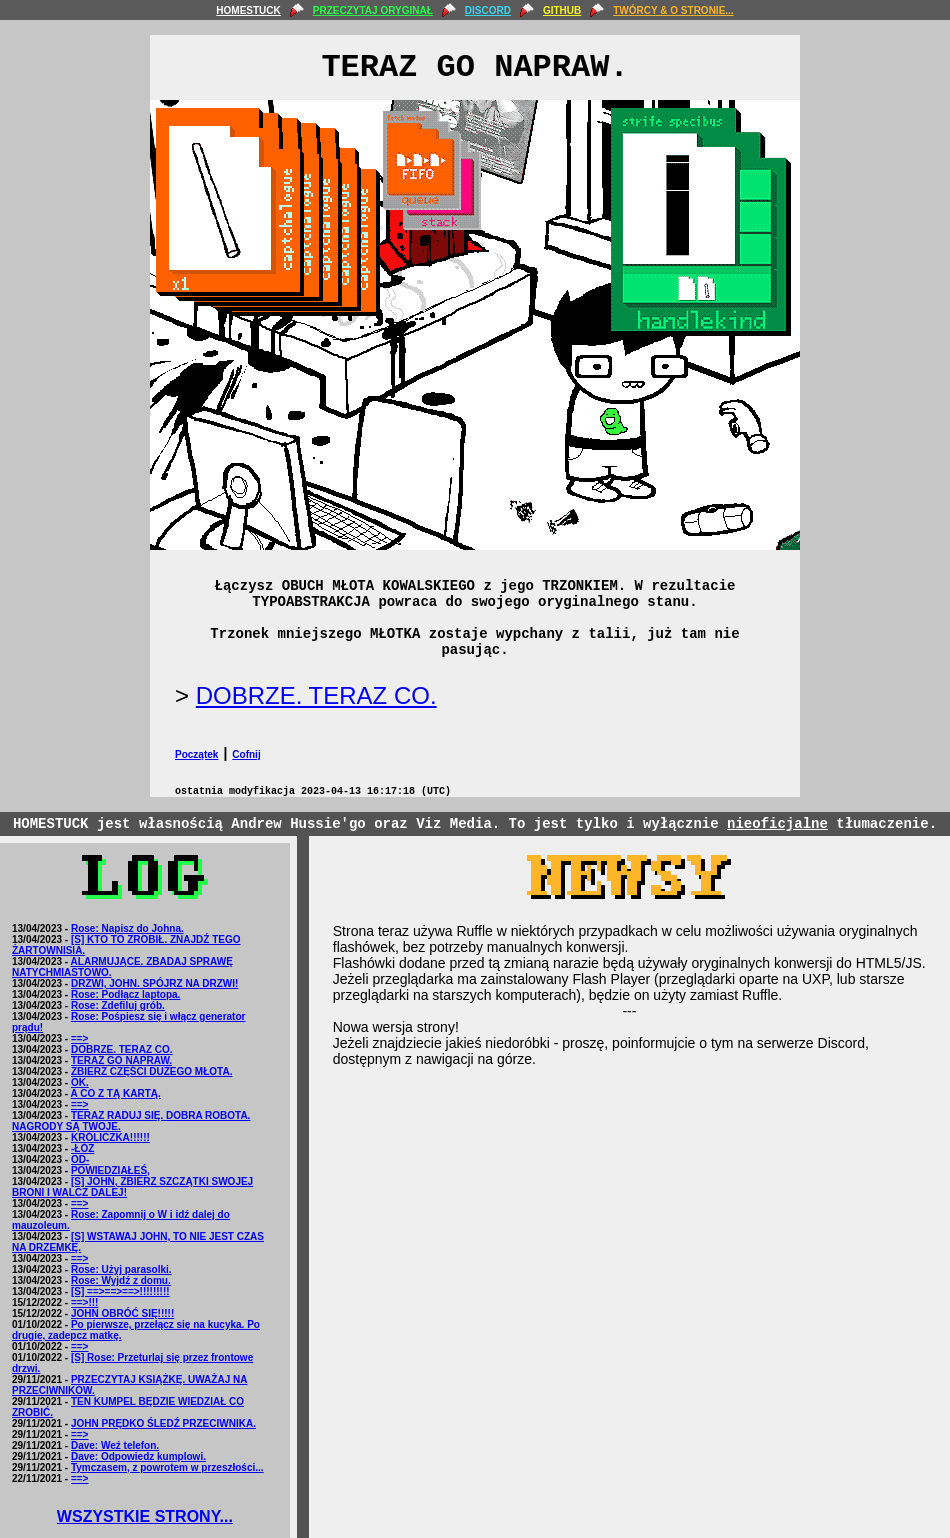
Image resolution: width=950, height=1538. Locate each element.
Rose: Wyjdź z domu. (121, 1280)
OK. (80, 1082)
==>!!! (85, 1302)
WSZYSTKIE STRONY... (145, 1516)
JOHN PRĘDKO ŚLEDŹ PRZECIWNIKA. (163, 1423)
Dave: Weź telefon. (115, 1445)
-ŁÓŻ (82, 1148)
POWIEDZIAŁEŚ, (110, 1170)
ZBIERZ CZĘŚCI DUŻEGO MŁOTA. (151, 1071)
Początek (196, 754)
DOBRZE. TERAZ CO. (316, 695)
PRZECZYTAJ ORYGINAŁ (373, 10)
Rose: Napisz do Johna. (127, 928)
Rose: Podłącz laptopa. (125, 994)
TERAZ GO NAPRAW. (121, 1060)
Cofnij (246, 754)
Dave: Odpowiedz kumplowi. (138, 1456)
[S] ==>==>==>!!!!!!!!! (120, 1291)
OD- (80, 1159)
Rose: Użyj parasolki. (121, 1269)
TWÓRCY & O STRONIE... (673, 10)
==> (80, 1038)
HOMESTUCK (248, 10)
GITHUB (562, 10)
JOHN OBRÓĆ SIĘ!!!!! (122, 1313)
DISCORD (488, 10)
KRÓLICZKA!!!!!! (110, 1137)
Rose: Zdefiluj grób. (118, 1005)
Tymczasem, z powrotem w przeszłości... (167, 1467)
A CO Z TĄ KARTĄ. (116, 1093)
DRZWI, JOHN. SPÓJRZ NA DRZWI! (154, 983)
